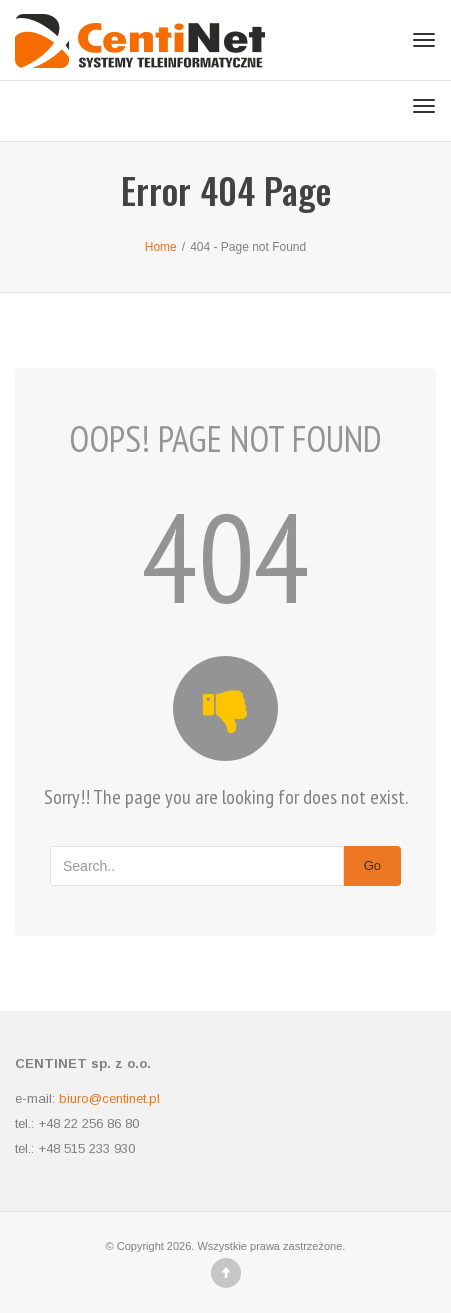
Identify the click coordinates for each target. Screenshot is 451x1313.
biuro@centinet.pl (109, 1098)
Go (372, 865)
